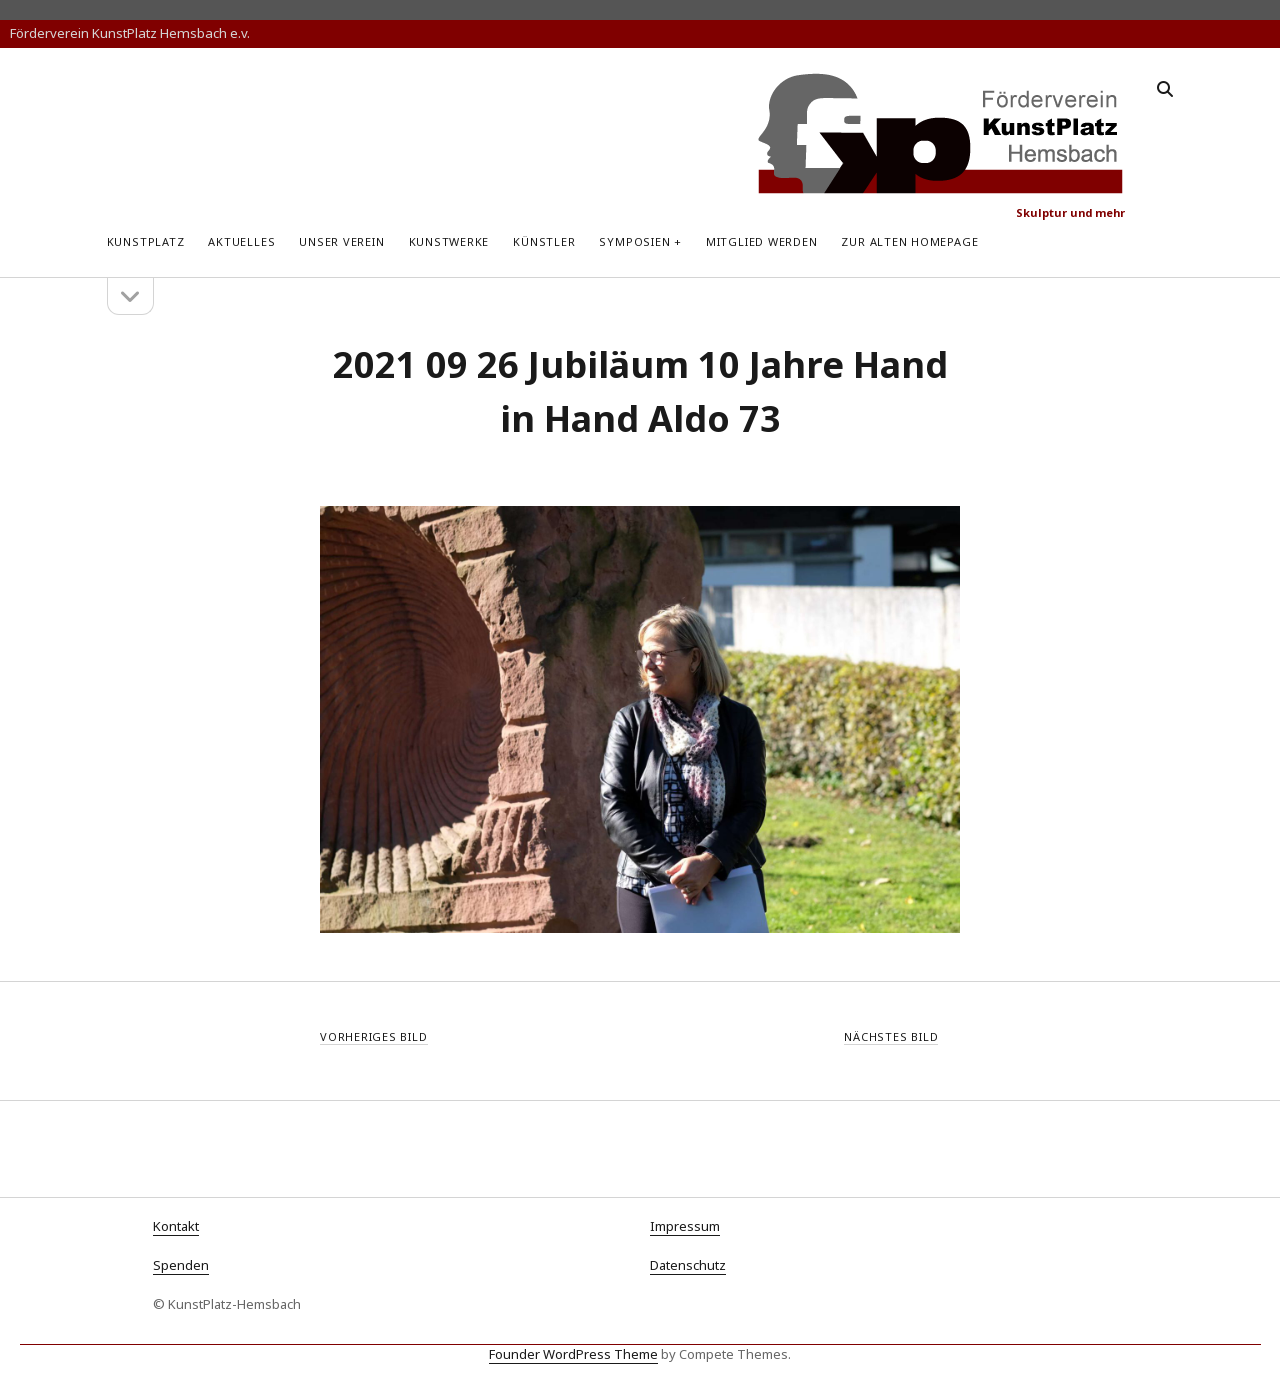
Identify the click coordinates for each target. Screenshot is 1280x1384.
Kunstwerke (449, 241)
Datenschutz (688, 1265)
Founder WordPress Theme (573, 1354)
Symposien (634, 241)
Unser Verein (341, 241)
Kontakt (176, 1226)
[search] (1165, 90)
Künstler (544, 241)
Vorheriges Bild (374, 1036)
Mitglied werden (762, 241)
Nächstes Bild (891, 1036)
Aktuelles (241, 241)
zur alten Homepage (909, 241)
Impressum (685, 1226)
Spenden (181, 1265)
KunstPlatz (146, 241)
